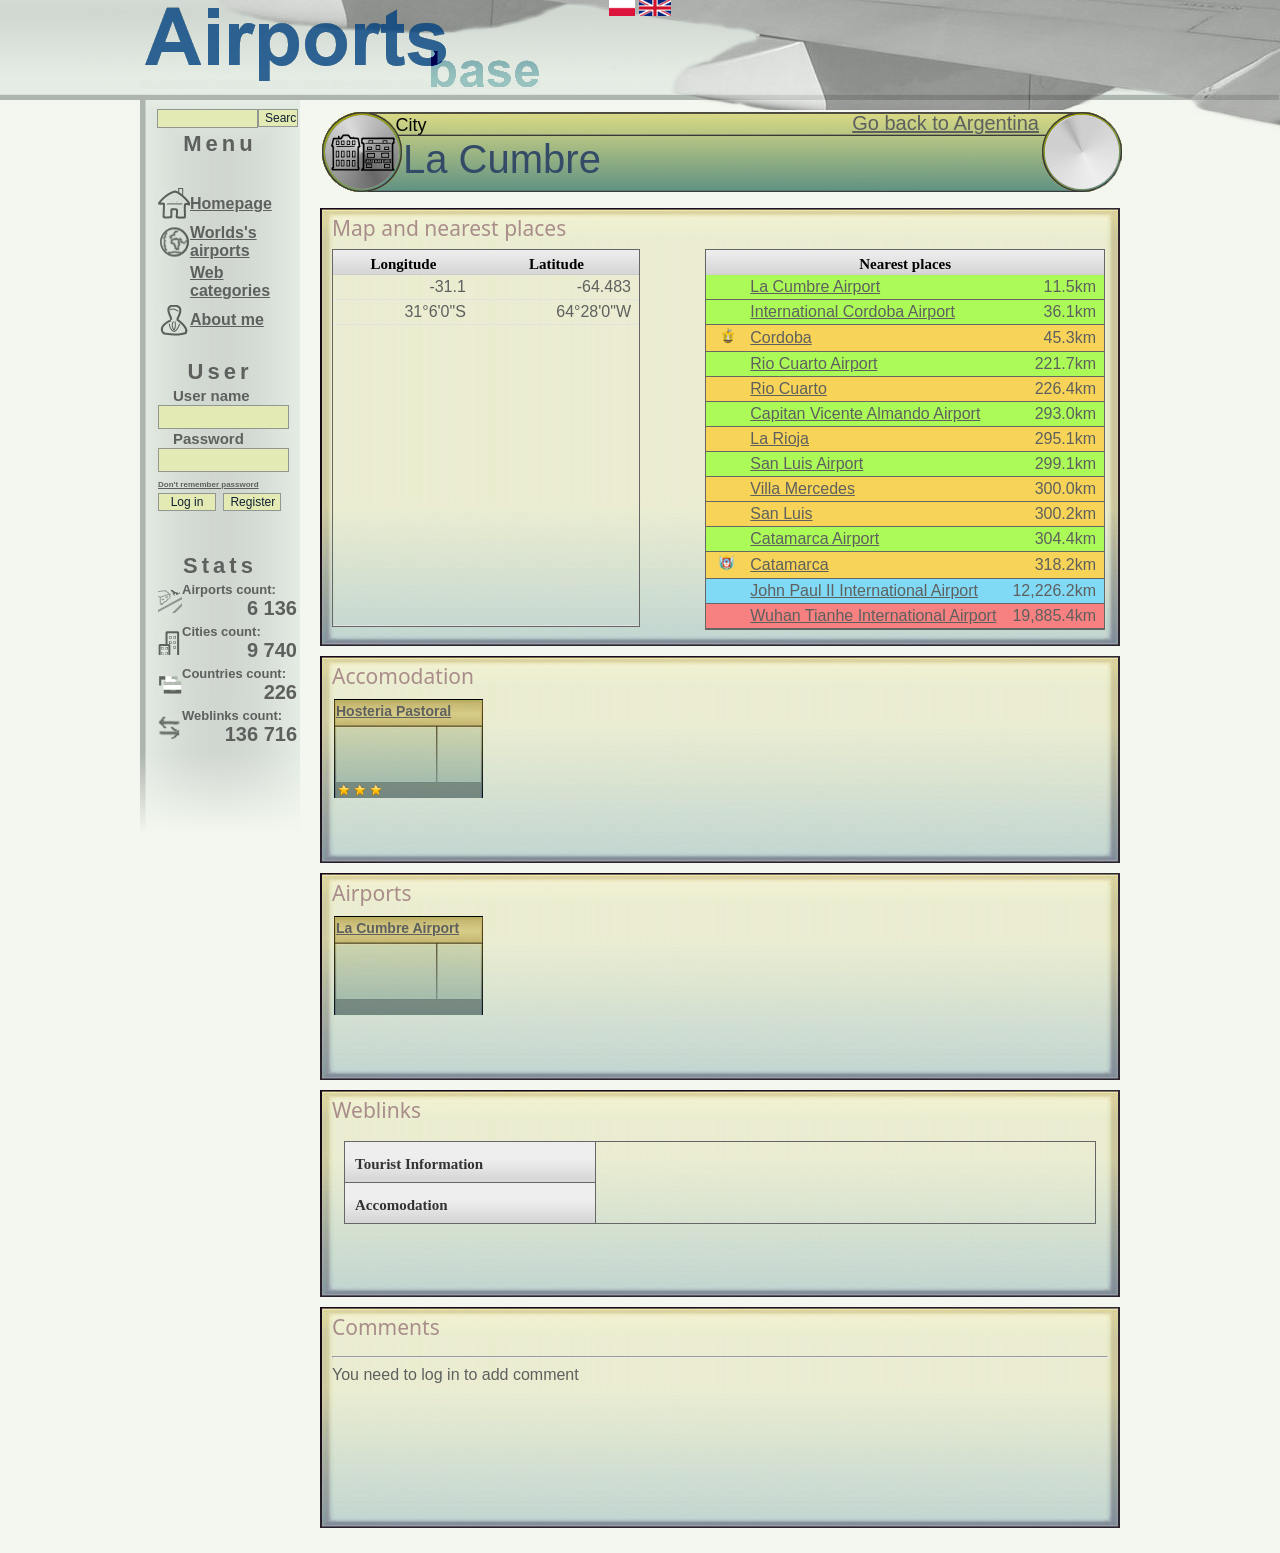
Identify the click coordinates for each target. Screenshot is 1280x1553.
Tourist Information (419, 1164)
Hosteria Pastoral (393, 711)
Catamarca (789, 564)
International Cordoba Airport (852, 311)
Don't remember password (208, 484)
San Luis (781, 513)
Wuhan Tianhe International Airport (873, 615)
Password (208, 438)
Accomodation (401, 1205)
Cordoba (780, 337)
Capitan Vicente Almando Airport (865, 413)
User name (211, 395)
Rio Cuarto (788, 388)
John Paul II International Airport (864, 590)
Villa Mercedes (802, 488)
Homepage (231, 203)
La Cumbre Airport (815, 286)
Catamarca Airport (814, 538)
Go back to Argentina (945, 123)
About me (227, 319)
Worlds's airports (223, 241)
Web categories (230, 281)
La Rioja (779, 438)
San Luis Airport (806, 463)
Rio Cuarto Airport (813, 363)
